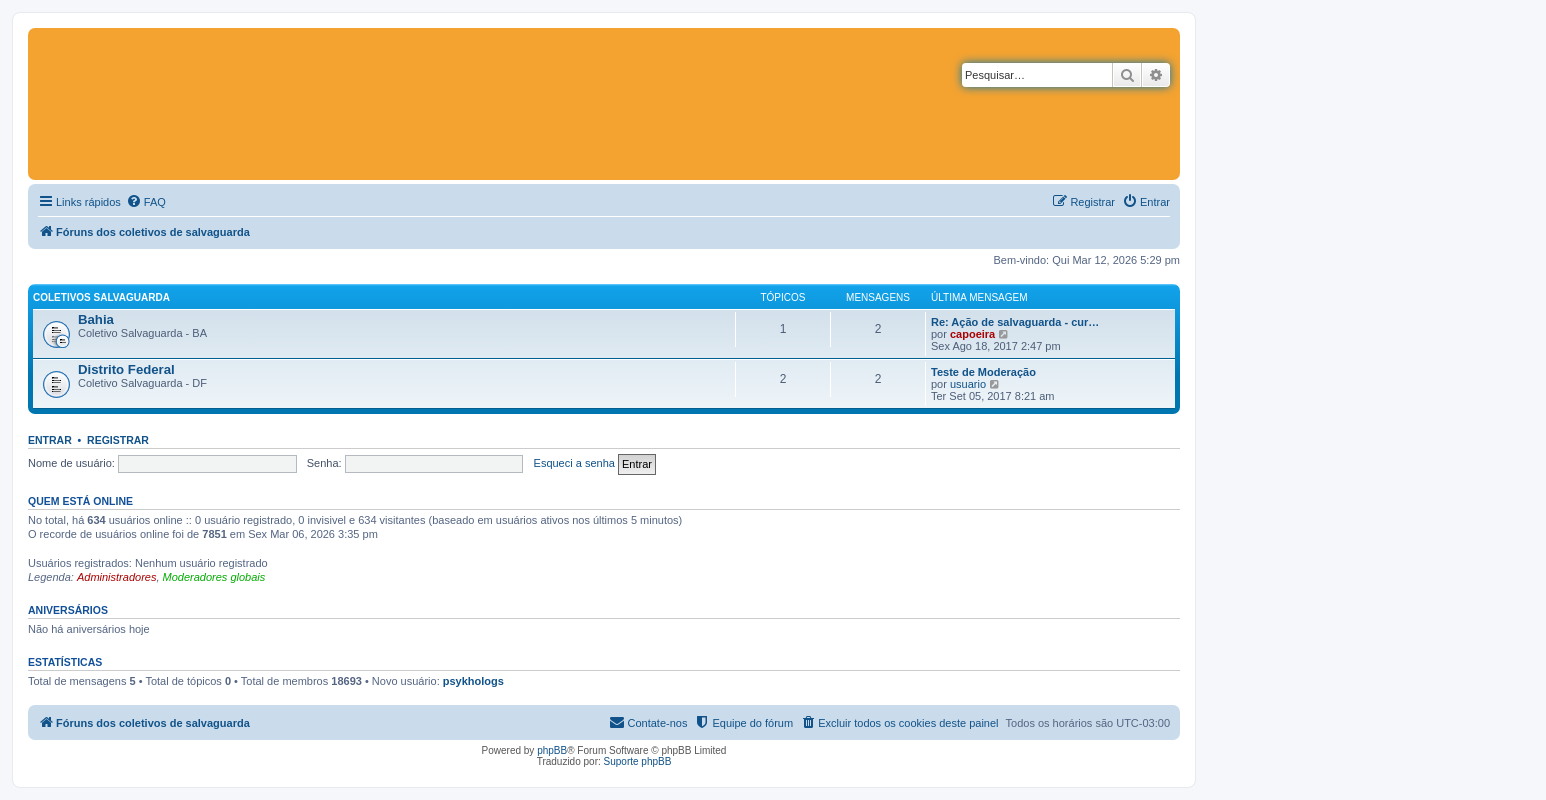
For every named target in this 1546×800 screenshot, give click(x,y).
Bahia (96, 319)
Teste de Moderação (983, 372)
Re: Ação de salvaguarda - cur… (1015, 322)
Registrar (118, 440)
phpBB (552, 750)
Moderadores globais (214, 577)
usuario (968, 384)
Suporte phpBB (638, 761)
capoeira (972, 334)
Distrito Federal (126, 369)
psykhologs (473, 681)
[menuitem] (146, 202)
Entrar (50, 440)
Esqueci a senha (574, 463)
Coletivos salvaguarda (101, 297)
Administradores (116, 577)
